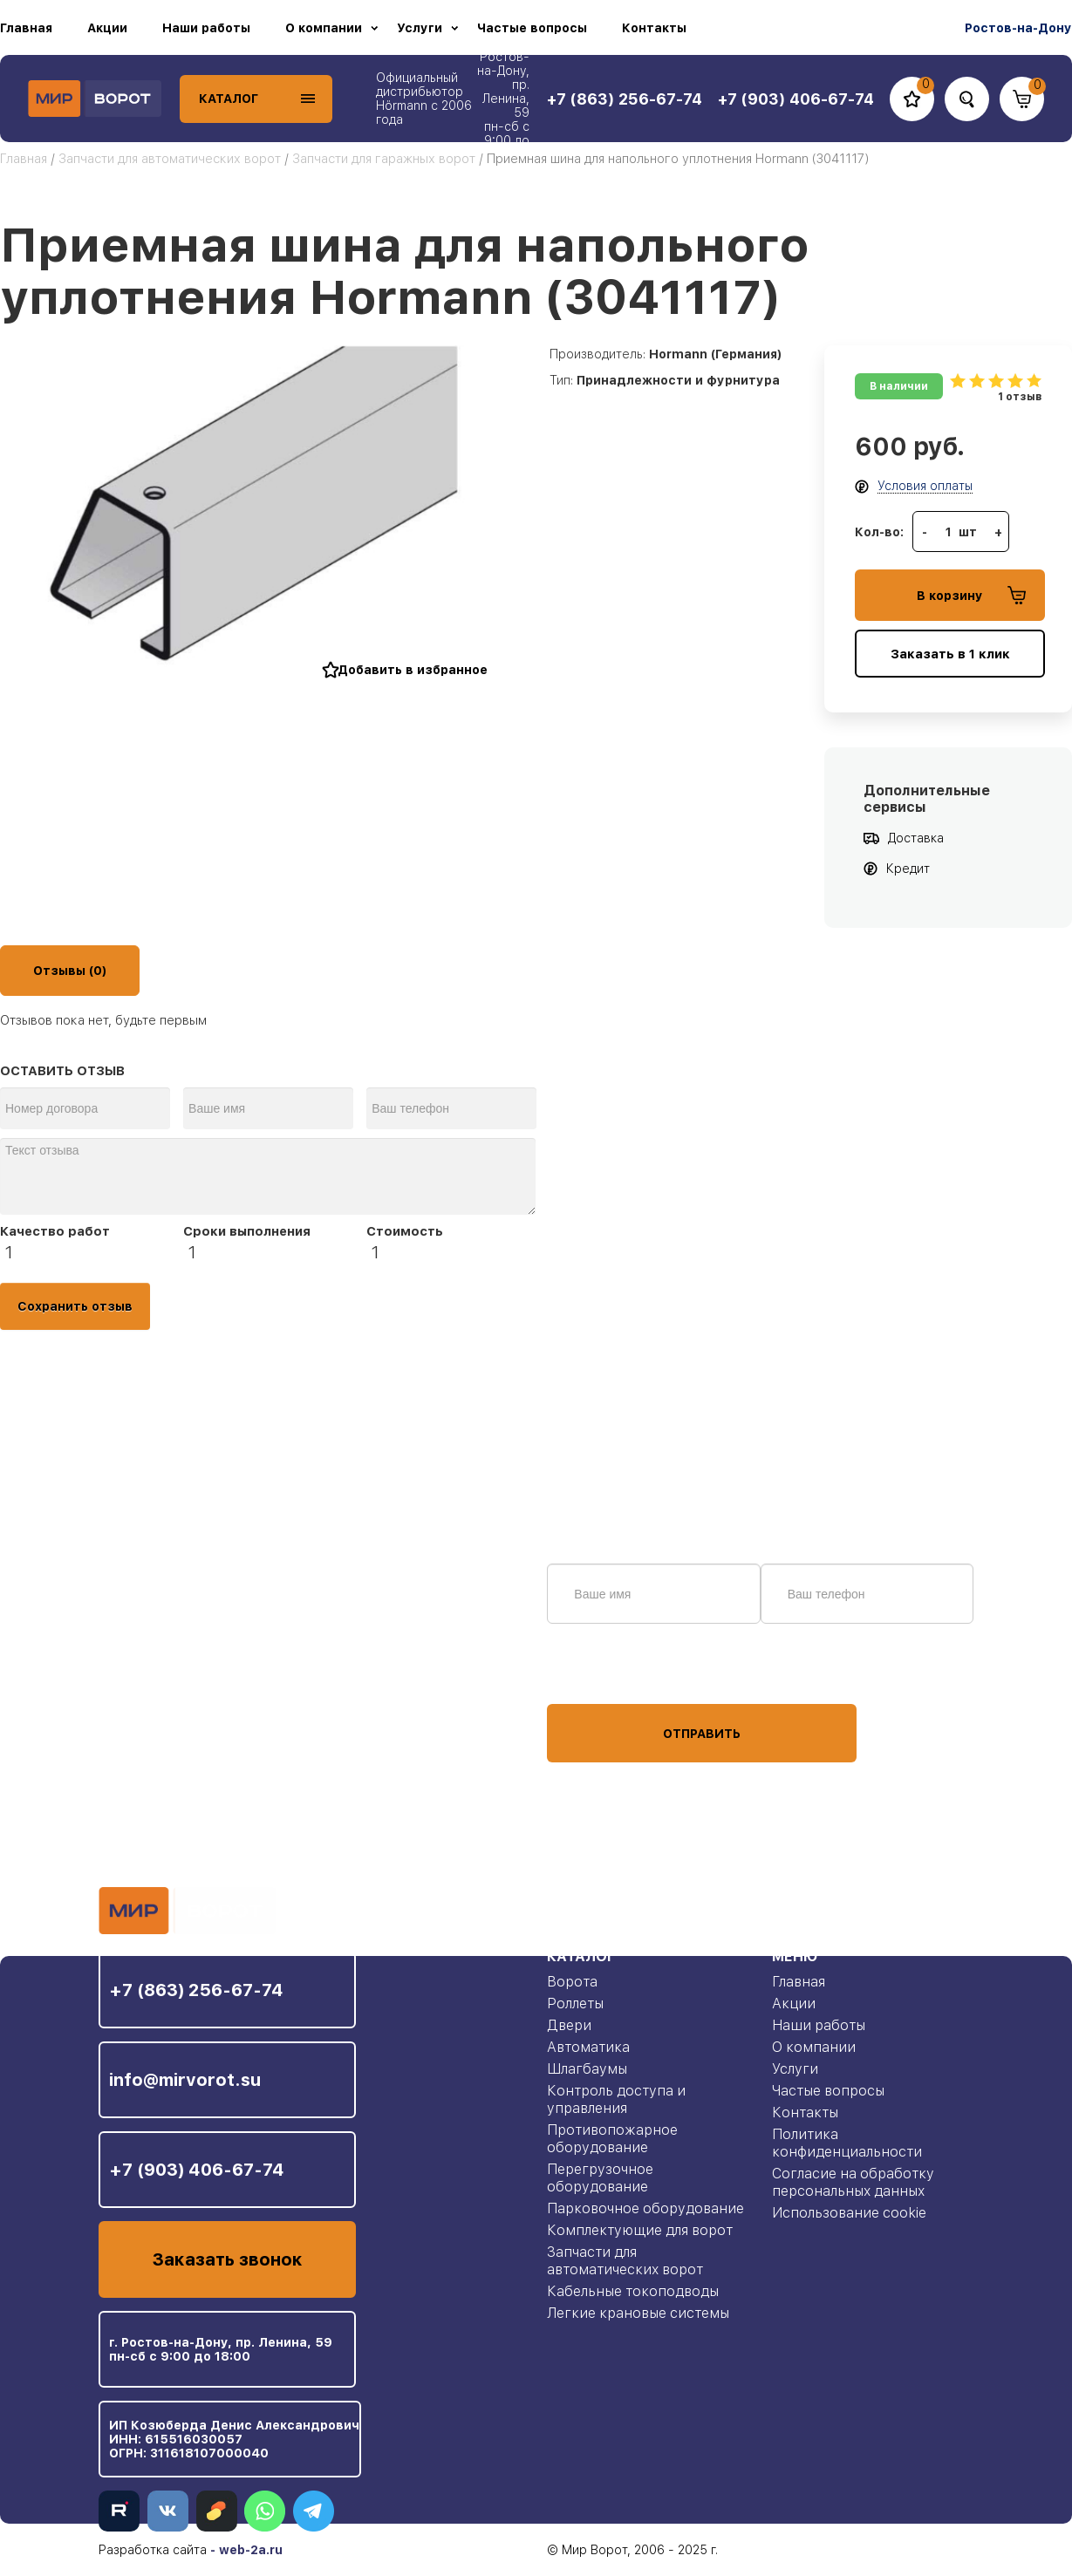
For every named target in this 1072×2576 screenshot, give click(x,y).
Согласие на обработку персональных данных (853, 2182)
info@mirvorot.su (185, 2079)
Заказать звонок (227, 2259)
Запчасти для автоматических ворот (169, 159)
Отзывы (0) (69, 971)
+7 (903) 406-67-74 (196, 2169)
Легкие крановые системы (638, 2313)
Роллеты (575, 2003)
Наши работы (206, 28)
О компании (323, 28)
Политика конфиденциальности (847, 2143)
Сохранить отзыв (75, 1306)
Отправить (702, 1734)
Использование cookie (849, 2213)
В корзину (971, 595)
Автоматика (588, 2047)
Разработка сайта (153, 2550)
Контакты (654, 28)
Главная (26, 28)
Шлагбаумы (587, 2069)
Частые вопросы (532, 28)
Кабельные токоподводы (633, 2291)
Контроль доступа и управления (616, 2099)
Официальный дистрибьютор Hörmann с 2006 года (424, 98)
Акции (107, 28)
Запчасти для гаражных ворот (383, 159)
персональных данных (612, 1671)
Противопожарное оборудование (612, 2139)
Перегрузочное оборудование (600, 2178)
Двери (569, 2025)
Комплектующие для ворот (640, 2230)
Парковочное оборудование (645, 2208)
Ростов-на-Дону (1018, 28)
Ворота (572, 1981)
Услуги (419, 28)
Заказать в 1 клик (950, 654)
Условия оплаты (925, 486)
